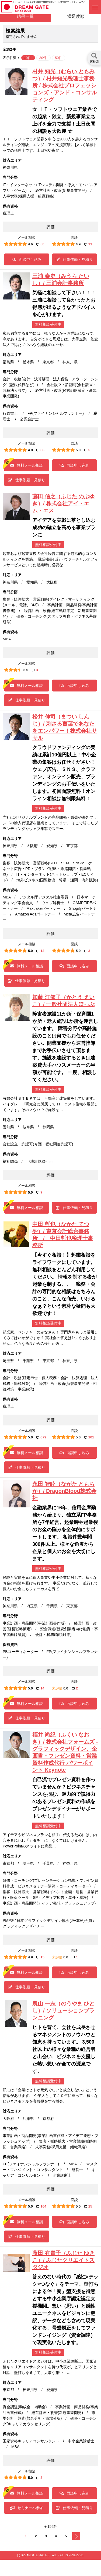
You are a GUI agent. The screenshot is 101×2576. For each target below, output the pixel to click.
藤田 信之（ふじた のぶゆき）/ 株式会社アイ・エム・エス (63, 503)
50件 (58, 58)
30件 (43, 58)
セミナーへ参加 (27, 2508)
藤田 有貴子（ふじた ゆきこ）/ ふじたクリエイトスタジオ (63, 2260)
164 (41, 2206)
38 (40, 450)
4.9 (78, 244)
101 (89, 1437)
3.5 (25, 670)
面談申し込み (26, 259)
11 (88, 244)
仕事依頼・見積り (74, 259)
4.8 (30, 450)
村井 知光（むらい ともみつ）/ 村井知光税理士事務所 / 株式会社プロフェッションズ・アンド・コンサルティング (64, 85)
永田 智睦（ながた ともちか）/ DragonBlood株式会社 (64, 1491)
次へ (76, 2536)
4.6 (30, 244)
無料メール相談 (26, 465)
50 (40, 244)
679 (41, 1437)
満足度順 (76, 16)
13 (40, 951)
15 (40, 1957)
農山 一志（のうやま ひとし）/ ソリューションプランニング (63, 2011)
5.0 (78, 450)
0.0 (65, 1688)
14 (40, 1688)
